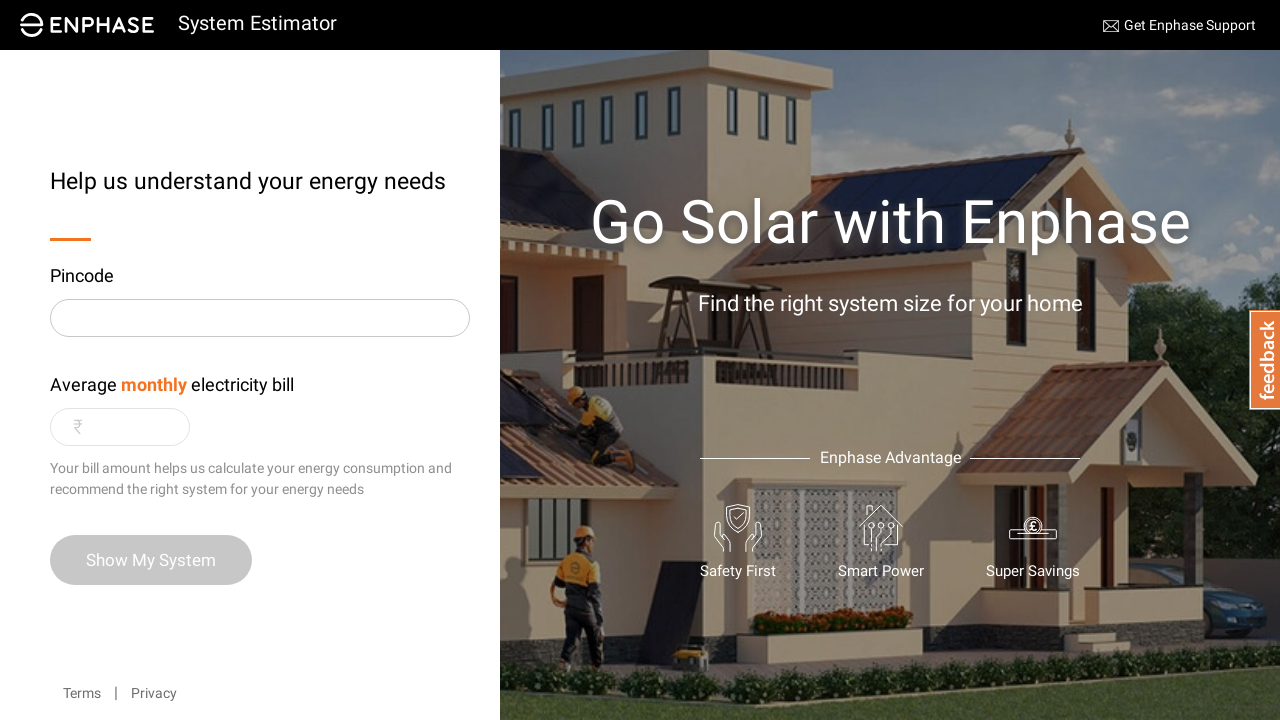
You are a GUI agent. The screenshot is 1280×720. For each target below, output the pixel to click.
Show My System (151, 560)
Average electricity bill (172, 384)
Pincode (82, 275)
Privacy (154, 693)
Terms (82, 693)
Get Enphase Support (1190, 25)
